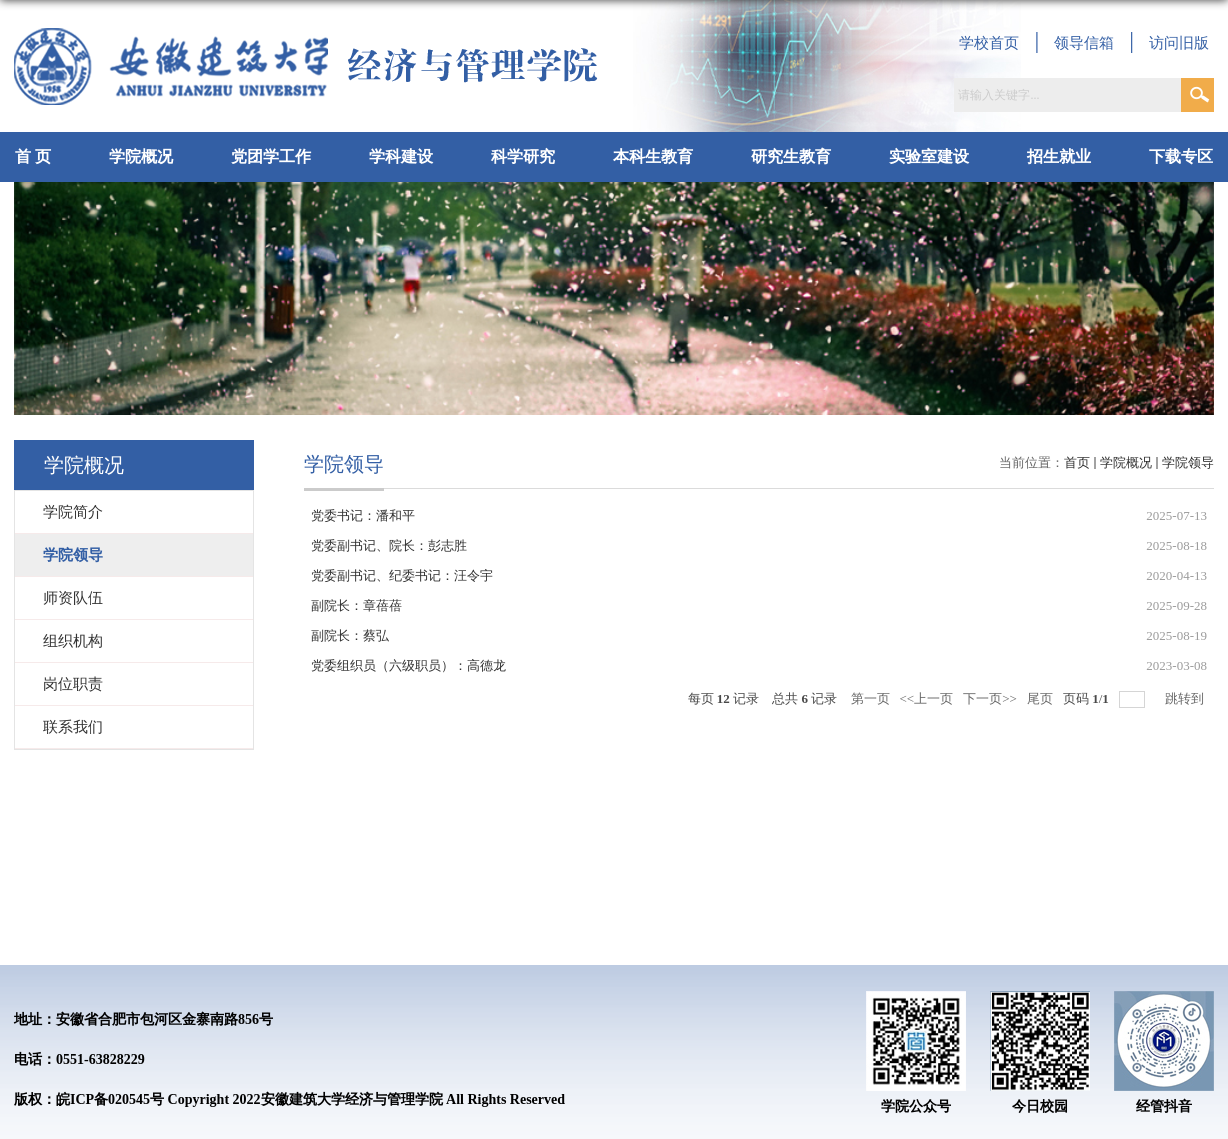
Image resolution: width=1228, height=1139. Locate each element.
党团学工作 (271, 156)
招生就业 (1059, 156)
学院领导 (1188, 462)
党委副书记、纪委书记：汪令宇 (402, 575)
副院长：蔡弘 (350, 635)
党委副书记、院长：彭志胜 (389, 545)
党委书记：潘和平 (363, 515)
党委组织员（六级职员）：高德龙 (408, 665)
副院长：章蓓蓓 (356, 605)
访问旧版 (1179, 43)
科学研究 (523, 156)
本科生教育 (653, 156)
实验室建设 (929, 156)
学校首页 (989, 43)
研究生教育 (791, 156)
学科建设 (401, 156)
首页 (1077, 462)
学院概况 (141, 156)
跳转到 (1186, 698)
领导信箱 (1084, 43)
